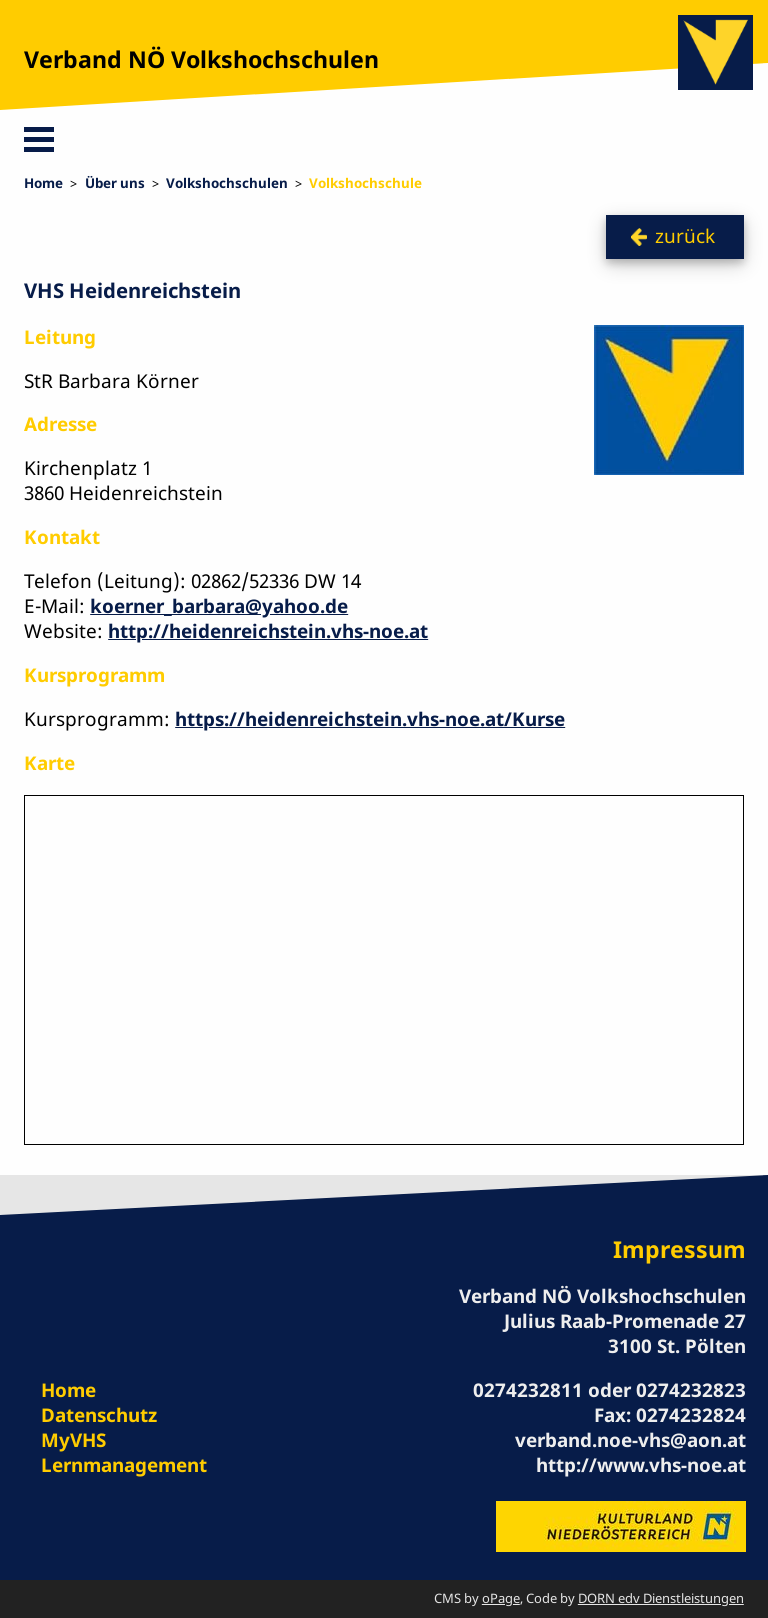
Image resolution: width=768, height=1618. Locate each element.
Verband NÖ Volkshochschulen (201, 59)
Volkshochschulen (227, 183)
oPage (501, 1598)
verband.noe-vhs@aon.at (630, 1440)
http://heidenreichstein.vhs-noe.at (268, 631)
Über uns (115, 183)
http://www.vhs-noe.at (641, 1465)
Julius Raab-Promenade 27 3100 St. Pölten (625, 1333)
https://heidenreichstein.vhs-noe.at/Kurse (370, 719)
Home (43, 183)
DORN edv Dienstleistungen (661, 1598)
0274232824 (691, 1415)
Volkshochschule (365, 183)
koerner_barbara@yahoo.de (219, 606)
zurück (685, 236)
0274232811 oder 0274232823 (609, 1390)
